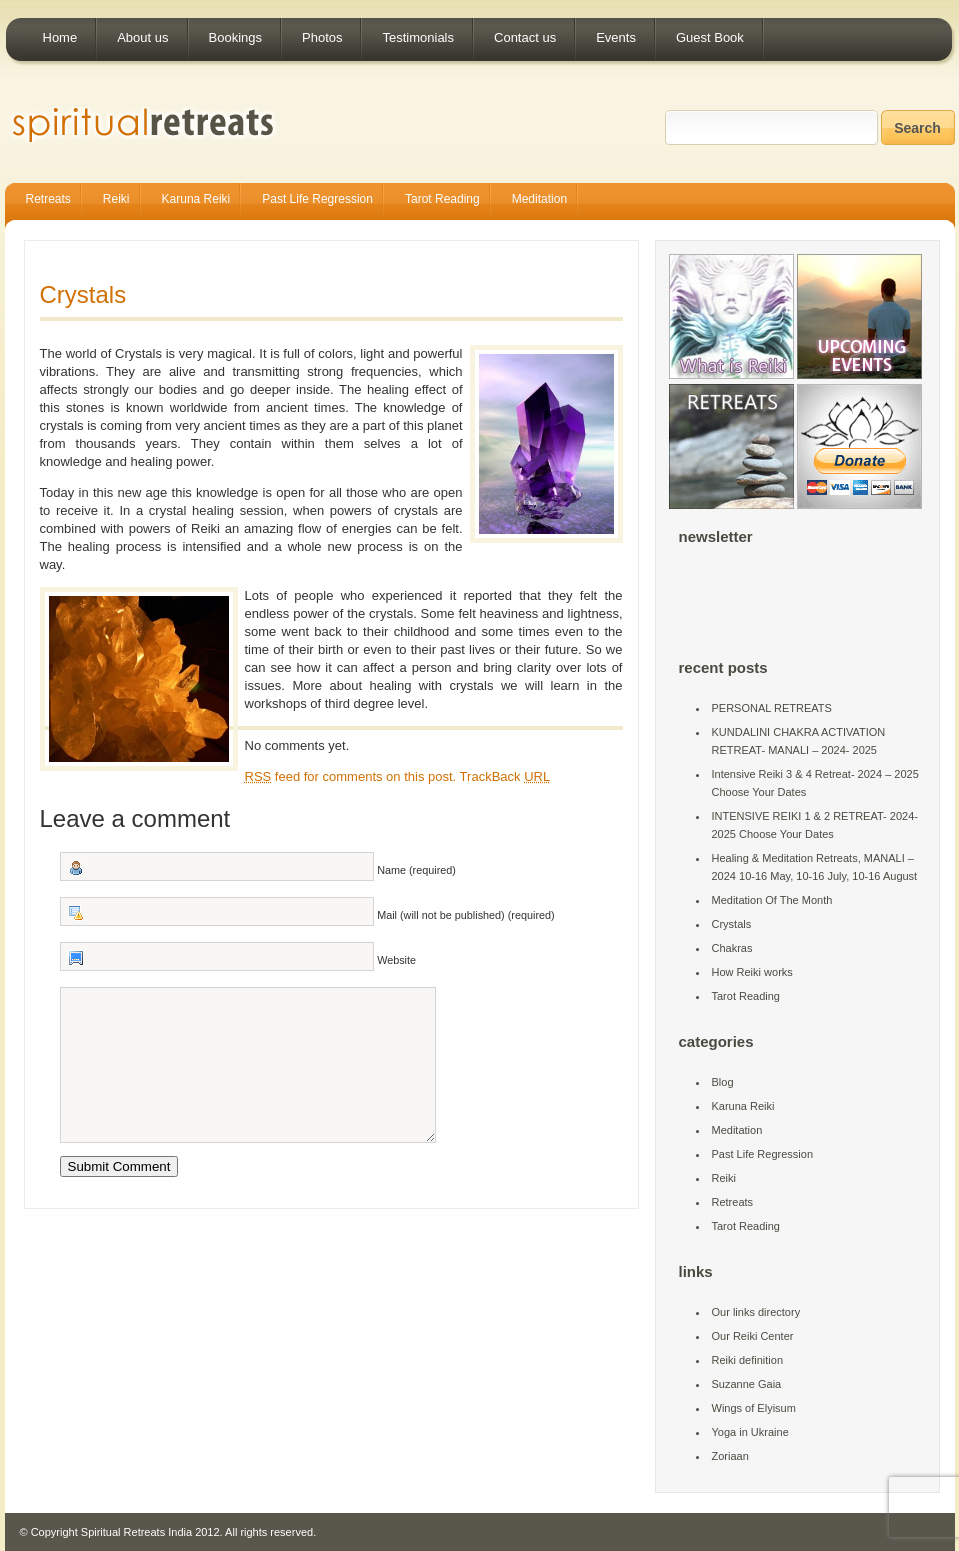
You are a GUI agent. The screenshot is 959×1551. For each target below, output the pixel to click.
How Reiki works (752, 972)
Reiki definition (748, 1360)
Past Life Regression (317, 199)
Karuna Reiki (196, 199)
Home (60, 37)
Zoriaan (730, 1456)
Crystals (83, 294)
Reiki (116, 199)
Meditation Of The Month (772, 900)
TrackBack (505, 776)
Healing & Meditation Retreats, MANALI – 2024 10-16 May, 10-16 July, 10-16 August (815, 867)
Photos (322, 37)
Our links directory (756, 1312)
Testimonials (418, 37)
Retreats (48, 199)
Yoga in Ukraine (750, 1432)
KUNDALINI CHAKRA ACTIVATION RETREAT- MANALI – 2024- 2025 (799, 741)
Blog (723, 1082)
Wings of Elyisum (754, 1408)
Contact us (525, 37)
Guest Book (710, 37)
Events (616, 37)
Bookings (235, 37)
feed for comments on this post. (351, 776)
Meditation (539, 199)
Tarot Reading (442, 199)
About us (142, 37)
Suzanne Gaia (747, 1384)
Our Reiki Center (753, 1336)
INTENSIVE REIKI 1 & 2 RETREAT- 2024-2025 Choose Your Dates (815, 825)
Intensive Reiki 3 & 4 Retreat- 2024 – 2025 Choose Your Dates (815, 783)
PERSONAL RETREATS (772, 708)
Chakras (732, 948)
